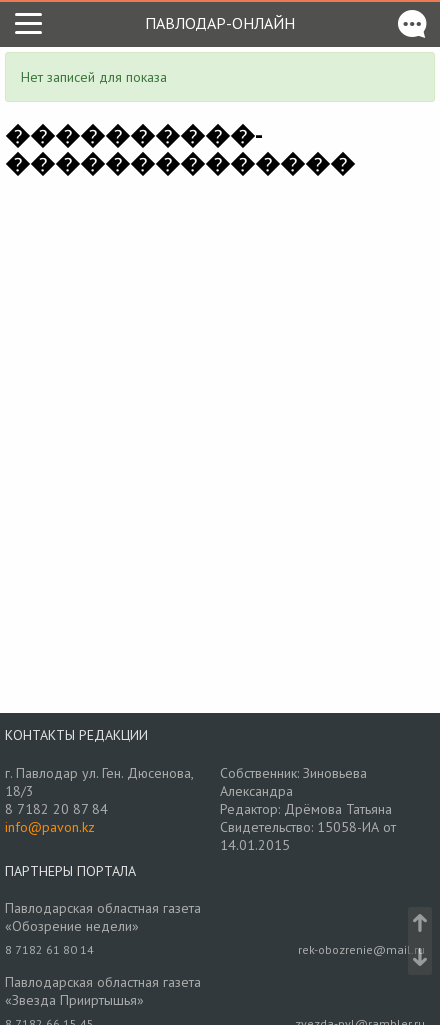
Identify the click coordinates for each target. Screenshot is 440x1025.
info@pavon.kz (50, 827)
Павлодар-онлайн (220, 23)
